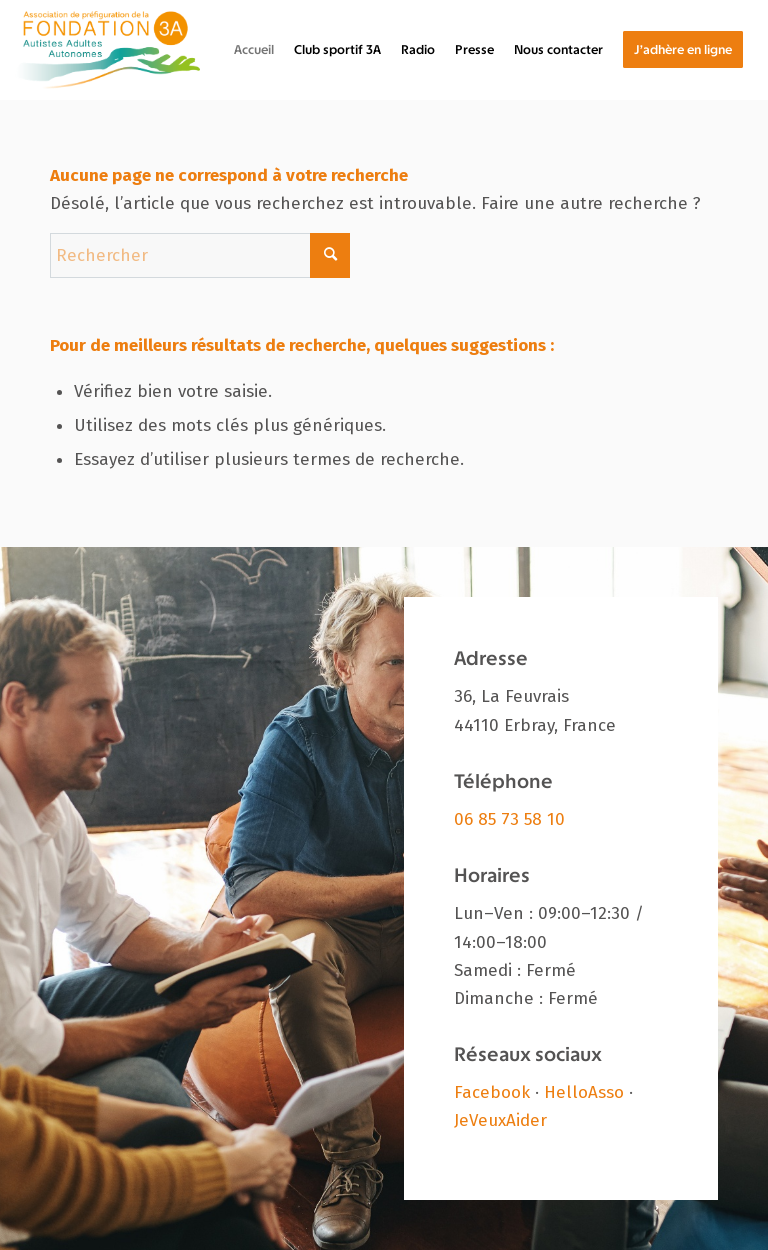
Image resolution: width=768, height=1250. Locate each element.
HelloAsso (584, 1092)
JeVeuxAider (500, 1120)
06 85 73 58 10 (509, 819)
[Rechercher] (200, 255)
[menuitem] (254, 50)
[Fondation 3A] (107, 50)
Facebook (492, 1092)
